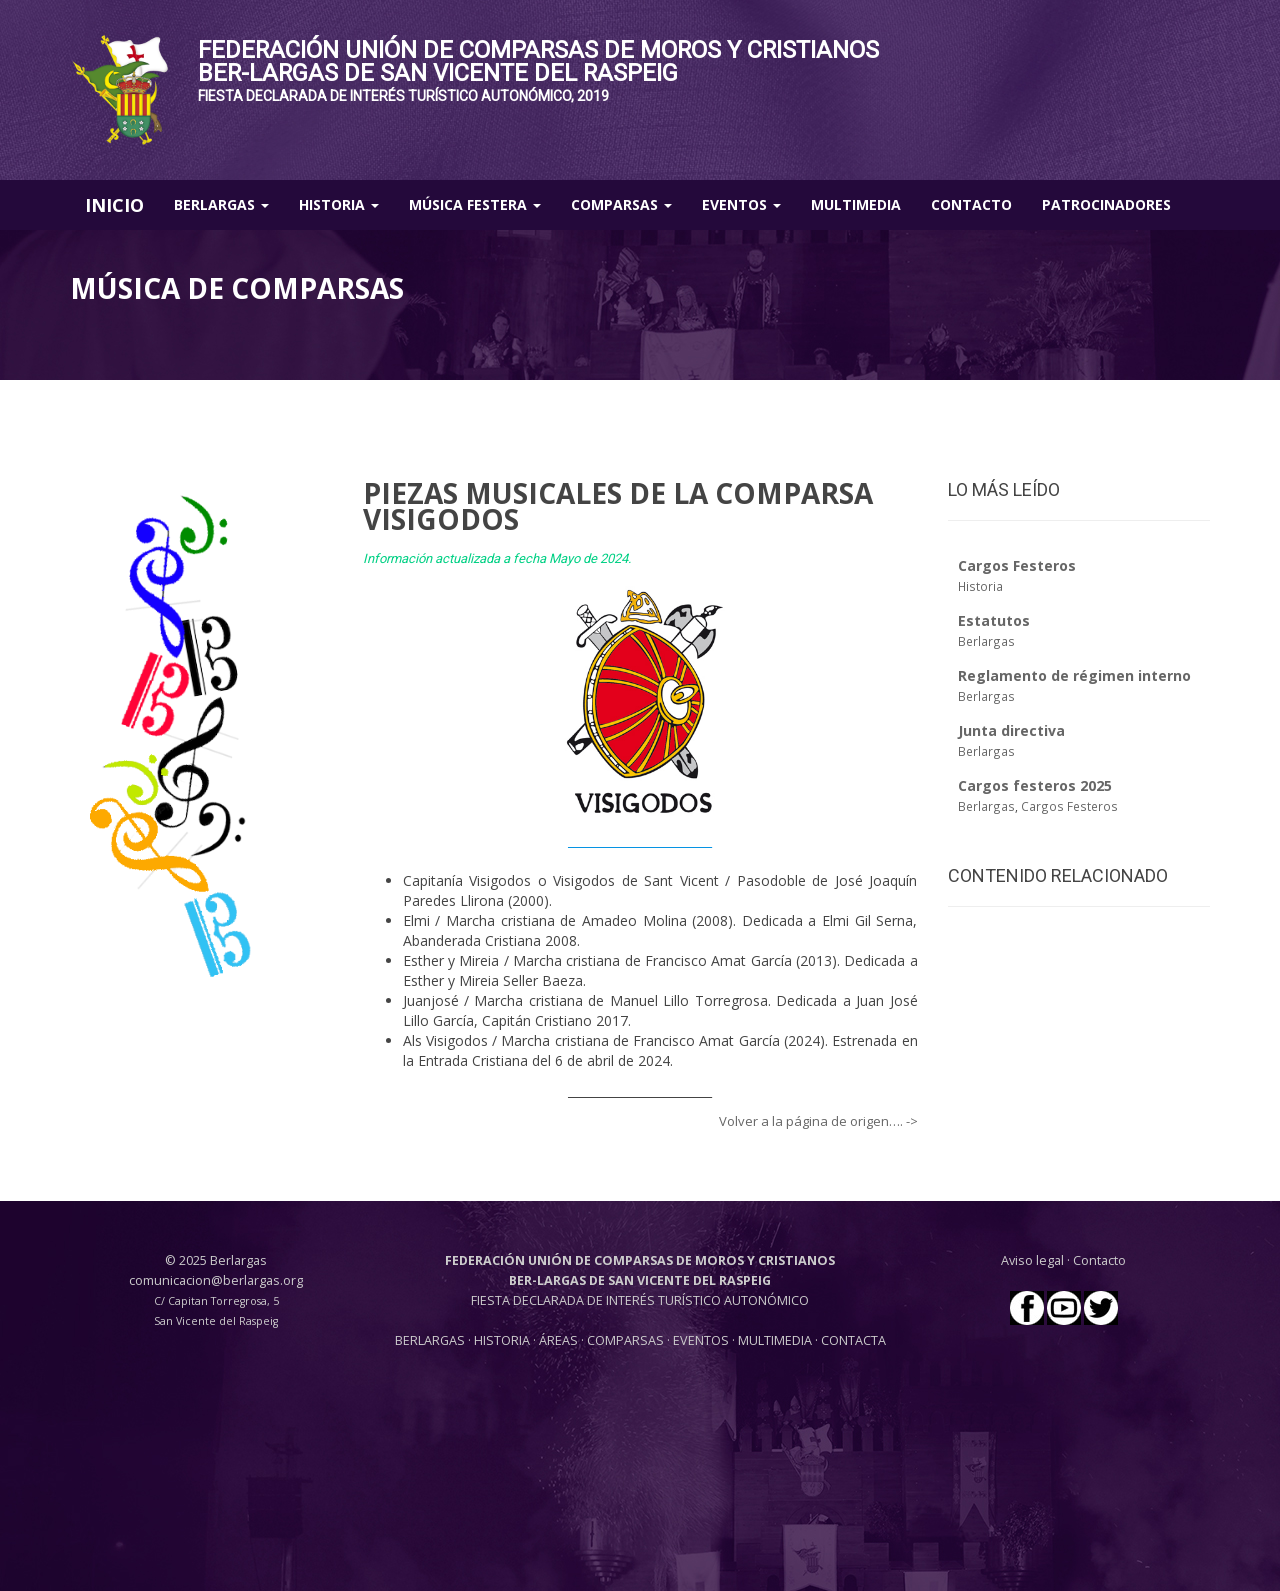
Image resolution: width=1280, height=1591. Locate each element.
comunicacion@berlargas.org (216, 1280)
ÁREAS (558, 1340)
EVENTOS (702, 1340)
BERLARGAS (430, 1340)
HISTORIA (503, 1340)
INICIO (114, 205)
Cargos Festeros (1069, 806)
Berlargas (221, 204)
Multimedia (856, 204)
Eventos (741, 204)
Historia (339, 204)
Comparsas (621, 204)
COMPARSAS (627, 1340)
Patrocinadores (1106, 204)
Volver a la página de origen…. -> (818, 1121)
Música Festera (475, 204)
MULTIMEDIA (775, 1340)
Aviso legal (1032, 1260)
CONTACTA (853, 1340)
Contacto (971, 204)
